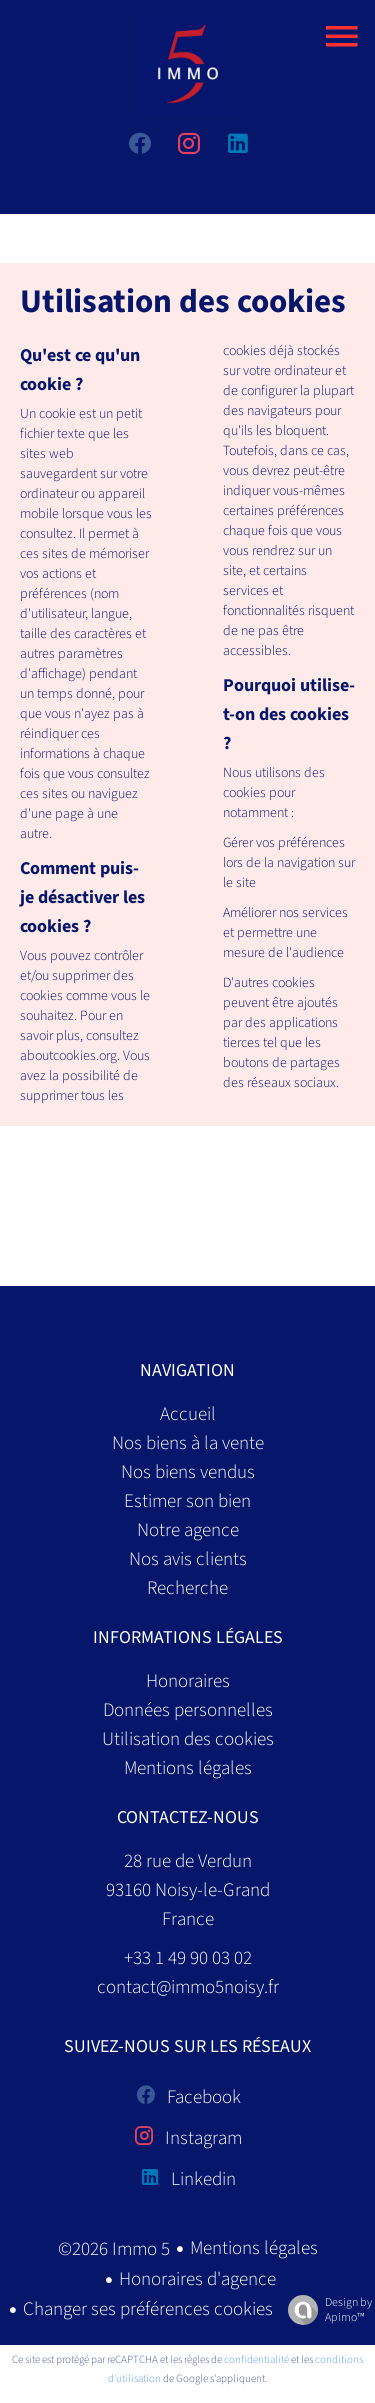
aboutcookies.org (68, 1056)
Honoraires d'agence (197, 2279)
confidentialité (256, 2359)
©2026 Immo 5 (114, 2249)
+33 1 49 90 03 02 (188, 1958)
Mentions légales (254, 2248)
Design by (325, 2309)
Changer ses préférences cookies (148, 2309)
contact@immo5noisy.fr (188, 1987)
